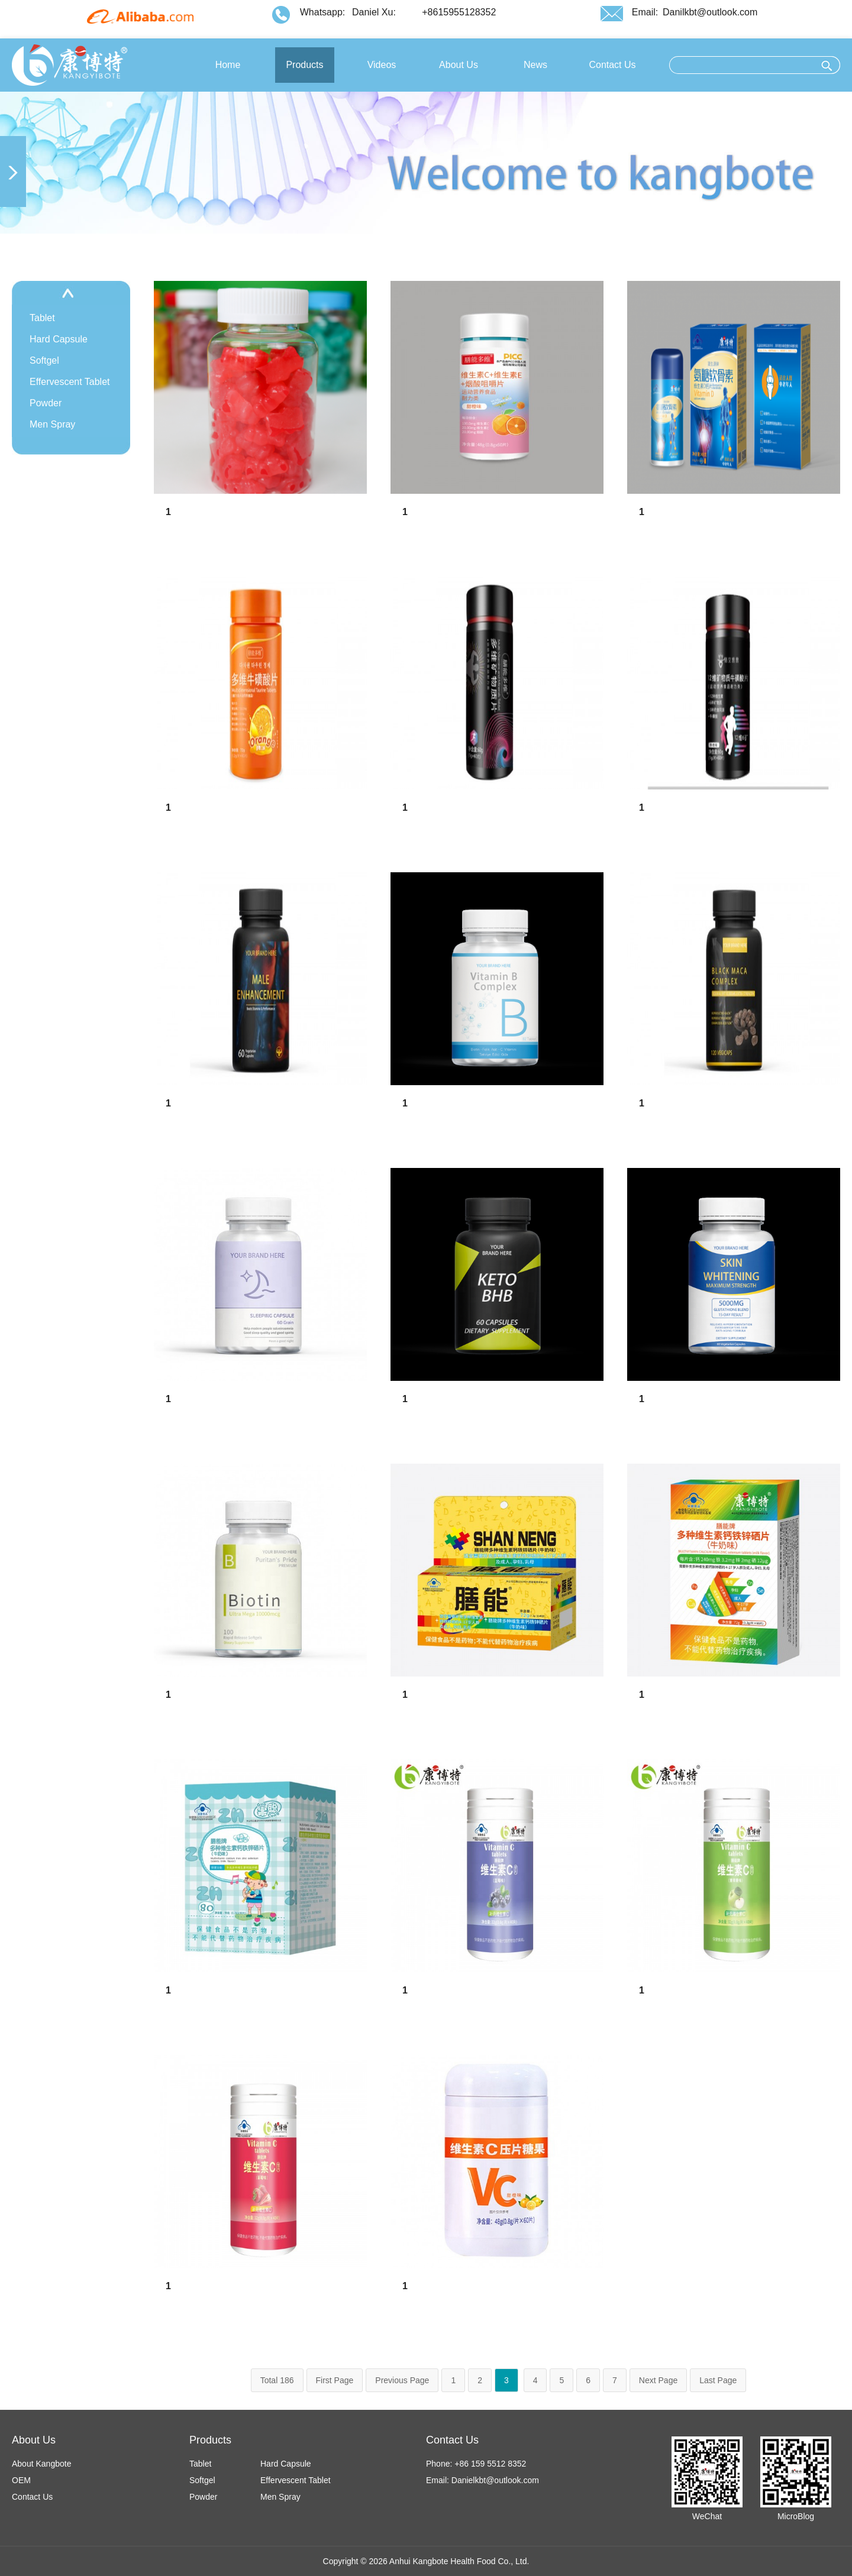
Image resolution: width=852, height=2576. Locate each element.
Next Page (658, 2380)
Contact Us (32, 2496)
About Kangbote (41, 2463)
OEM (21, 2480)
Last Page (718, 2380)
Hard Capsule (59, 339)
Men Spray (52, 424)
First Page (335, 2380)
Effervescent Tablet (70, 382)
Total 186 (277, 2380)
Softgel (44, 360)
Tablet (42, 318)
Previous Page (402, 2380)
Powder (46, 403)
